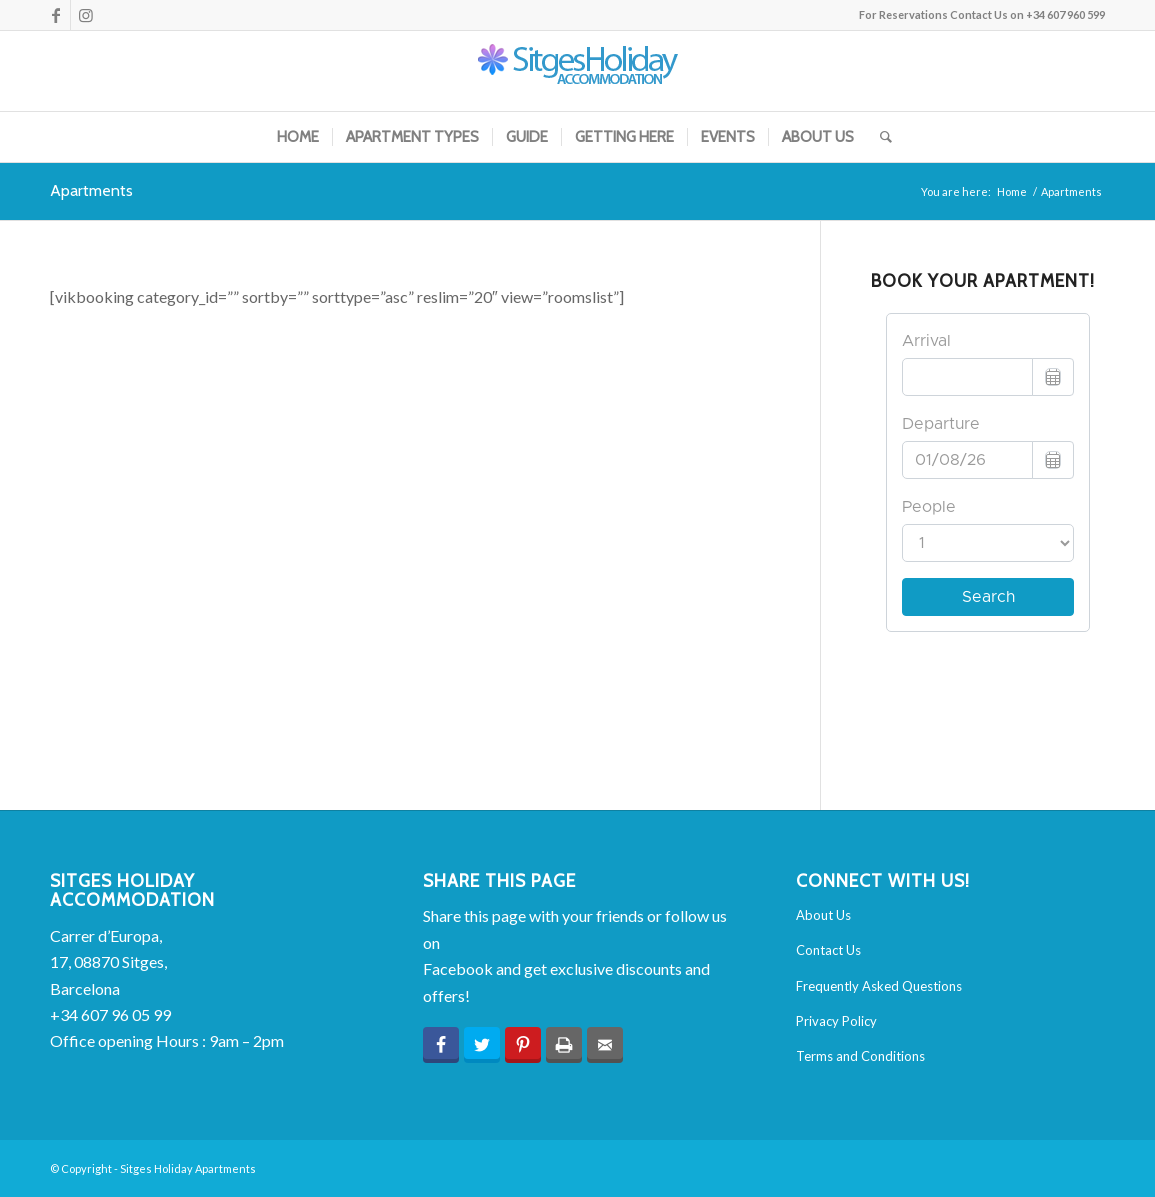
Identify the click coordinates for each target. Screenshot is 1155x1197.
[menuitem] (298, 137)
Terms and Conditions (860, 1056)
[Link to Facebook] (55, 15)
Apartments (91, 190)
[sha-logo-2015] (578, 71)
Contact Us (828, 950)
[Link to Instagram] (86, 15)
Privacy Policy (836, 1021)
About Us (823, 915)
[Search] (879, 137)
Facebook (458, 968)
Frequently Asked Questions (879, 986)
